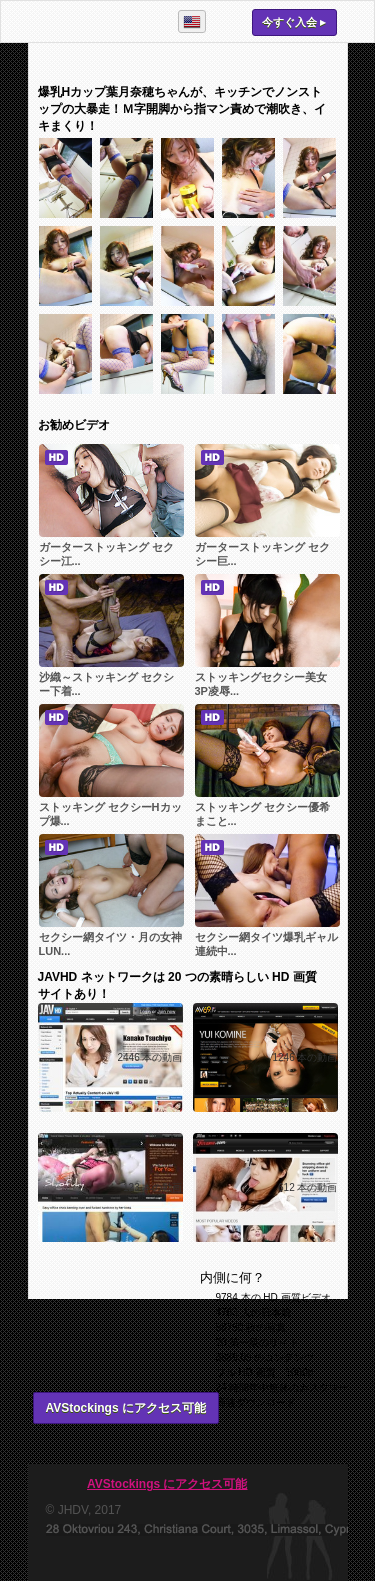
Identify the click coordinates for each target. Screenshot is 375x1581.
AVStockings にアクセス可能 (126, 1408)
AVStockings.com (94, 21)
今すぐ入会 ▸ (294, 22)
